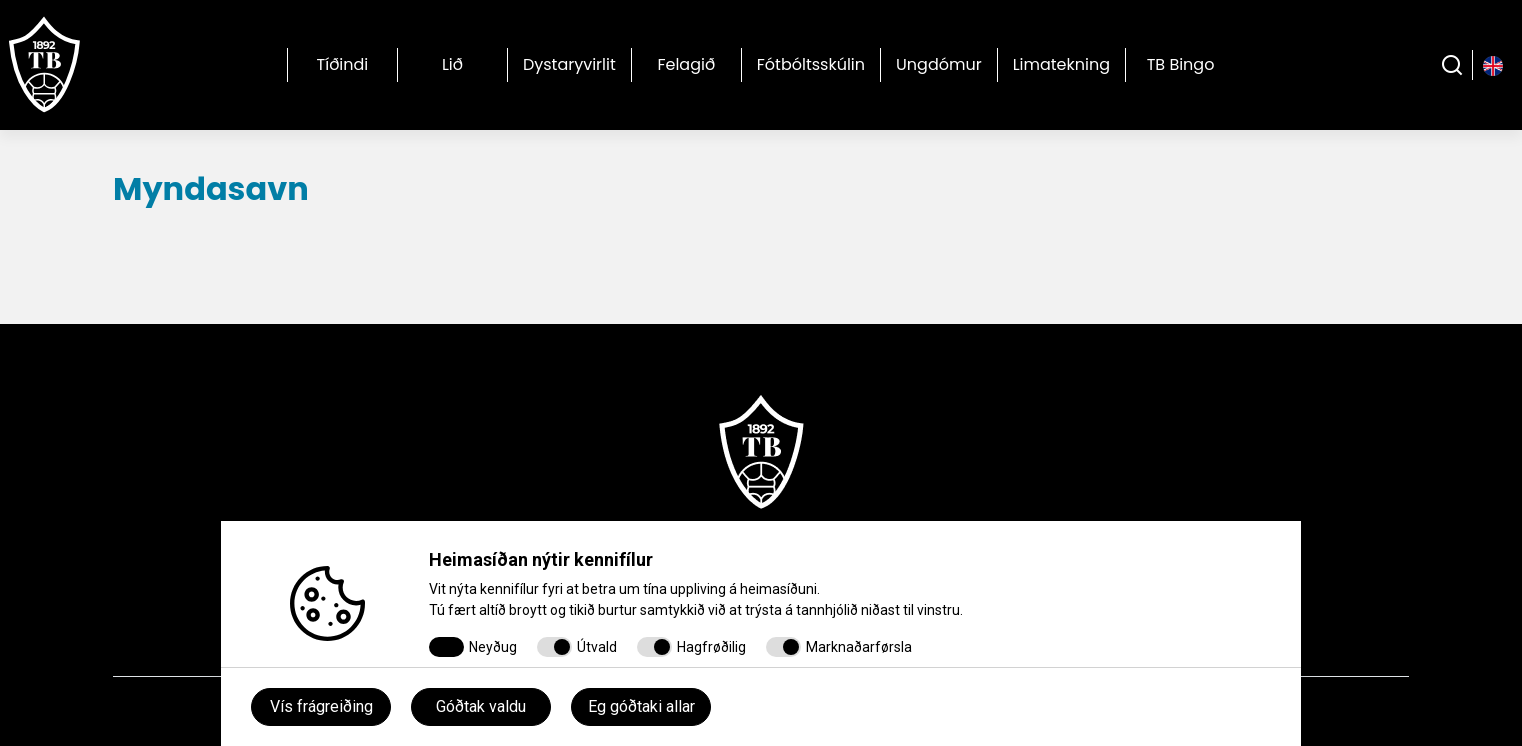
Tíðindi (343, 64)
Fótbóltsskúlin (811, 64)
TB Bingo (1181, 64)
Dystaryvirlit (569, 64)
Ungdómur (939, 64)
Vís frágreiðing (321, 706)
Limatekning (1061, 64)
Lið (452, 64)
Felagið (686, 64)
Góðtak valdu (481, 706)
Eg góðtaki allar (641, 706)
